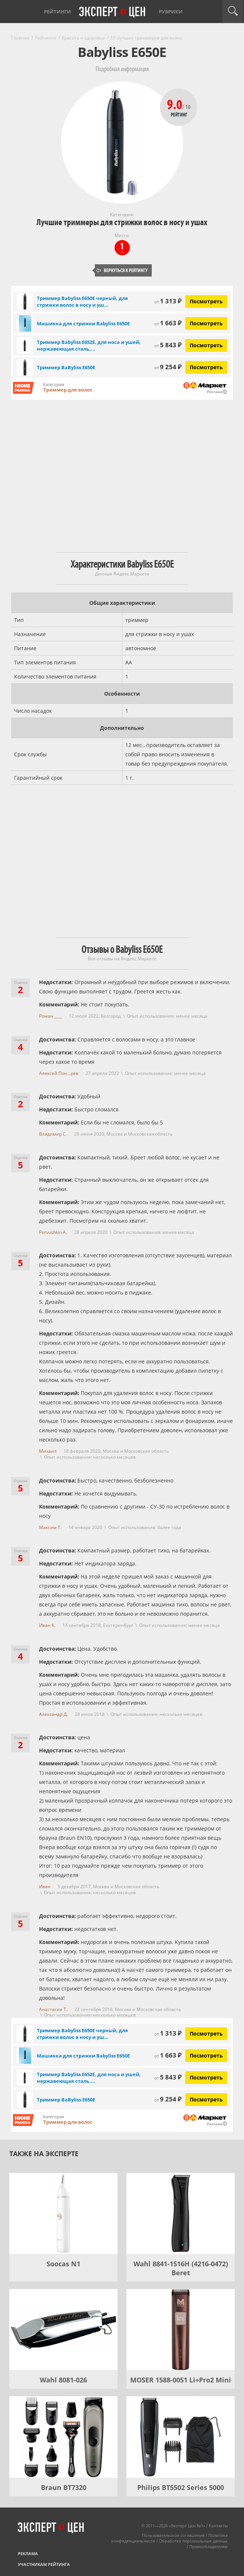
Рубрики (171, 11)
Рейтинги (57, 11)
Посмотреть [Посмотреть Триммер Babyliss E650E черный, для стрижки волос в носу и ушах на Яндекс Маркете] (206, 301)
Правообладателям (208, 2546)
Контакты (218, 2525)
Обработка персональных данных (193, 2541)
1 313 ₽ (168, 301)
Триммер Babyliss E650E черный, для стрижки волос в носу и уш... (82, 301)
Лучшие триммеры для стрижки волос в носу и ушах (122, 222)
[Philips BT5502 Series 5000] (180, 2436)
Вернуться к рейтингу (122, 270)
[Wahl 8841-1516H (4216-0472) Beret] (180, 2213)
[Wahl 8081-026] (63, 2329)
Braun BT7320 (63, 2487)
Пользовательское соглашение (173, 2535)
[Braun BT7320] (63, 2436)
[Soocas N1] (63, 2213)
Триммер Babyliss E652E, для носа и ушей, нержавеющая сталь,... (89, 345)
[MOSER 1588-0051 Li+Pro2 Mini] (180, 2329)
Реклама (28, 2553)
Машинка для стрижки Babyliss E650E (83, 323)
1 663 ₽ (168, 323)
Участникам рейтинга (44, 2564)
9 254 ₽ (168, 367)
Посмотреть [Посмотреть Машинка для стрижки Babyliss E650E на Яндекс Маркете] (206, 323)
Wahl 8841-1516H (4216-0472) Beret (181, 2268)
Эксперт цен (112, 12)
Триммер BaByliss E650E (66, 367)
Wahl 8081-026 (63, 2379)
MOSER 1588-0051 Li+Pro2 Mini (180, 2379)
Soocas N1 (63, 2263)
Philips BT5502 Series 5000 (180, 2487)
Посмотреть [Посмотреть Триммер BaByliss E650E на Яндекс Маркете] (206, 367)
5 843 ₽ (168, 345)
